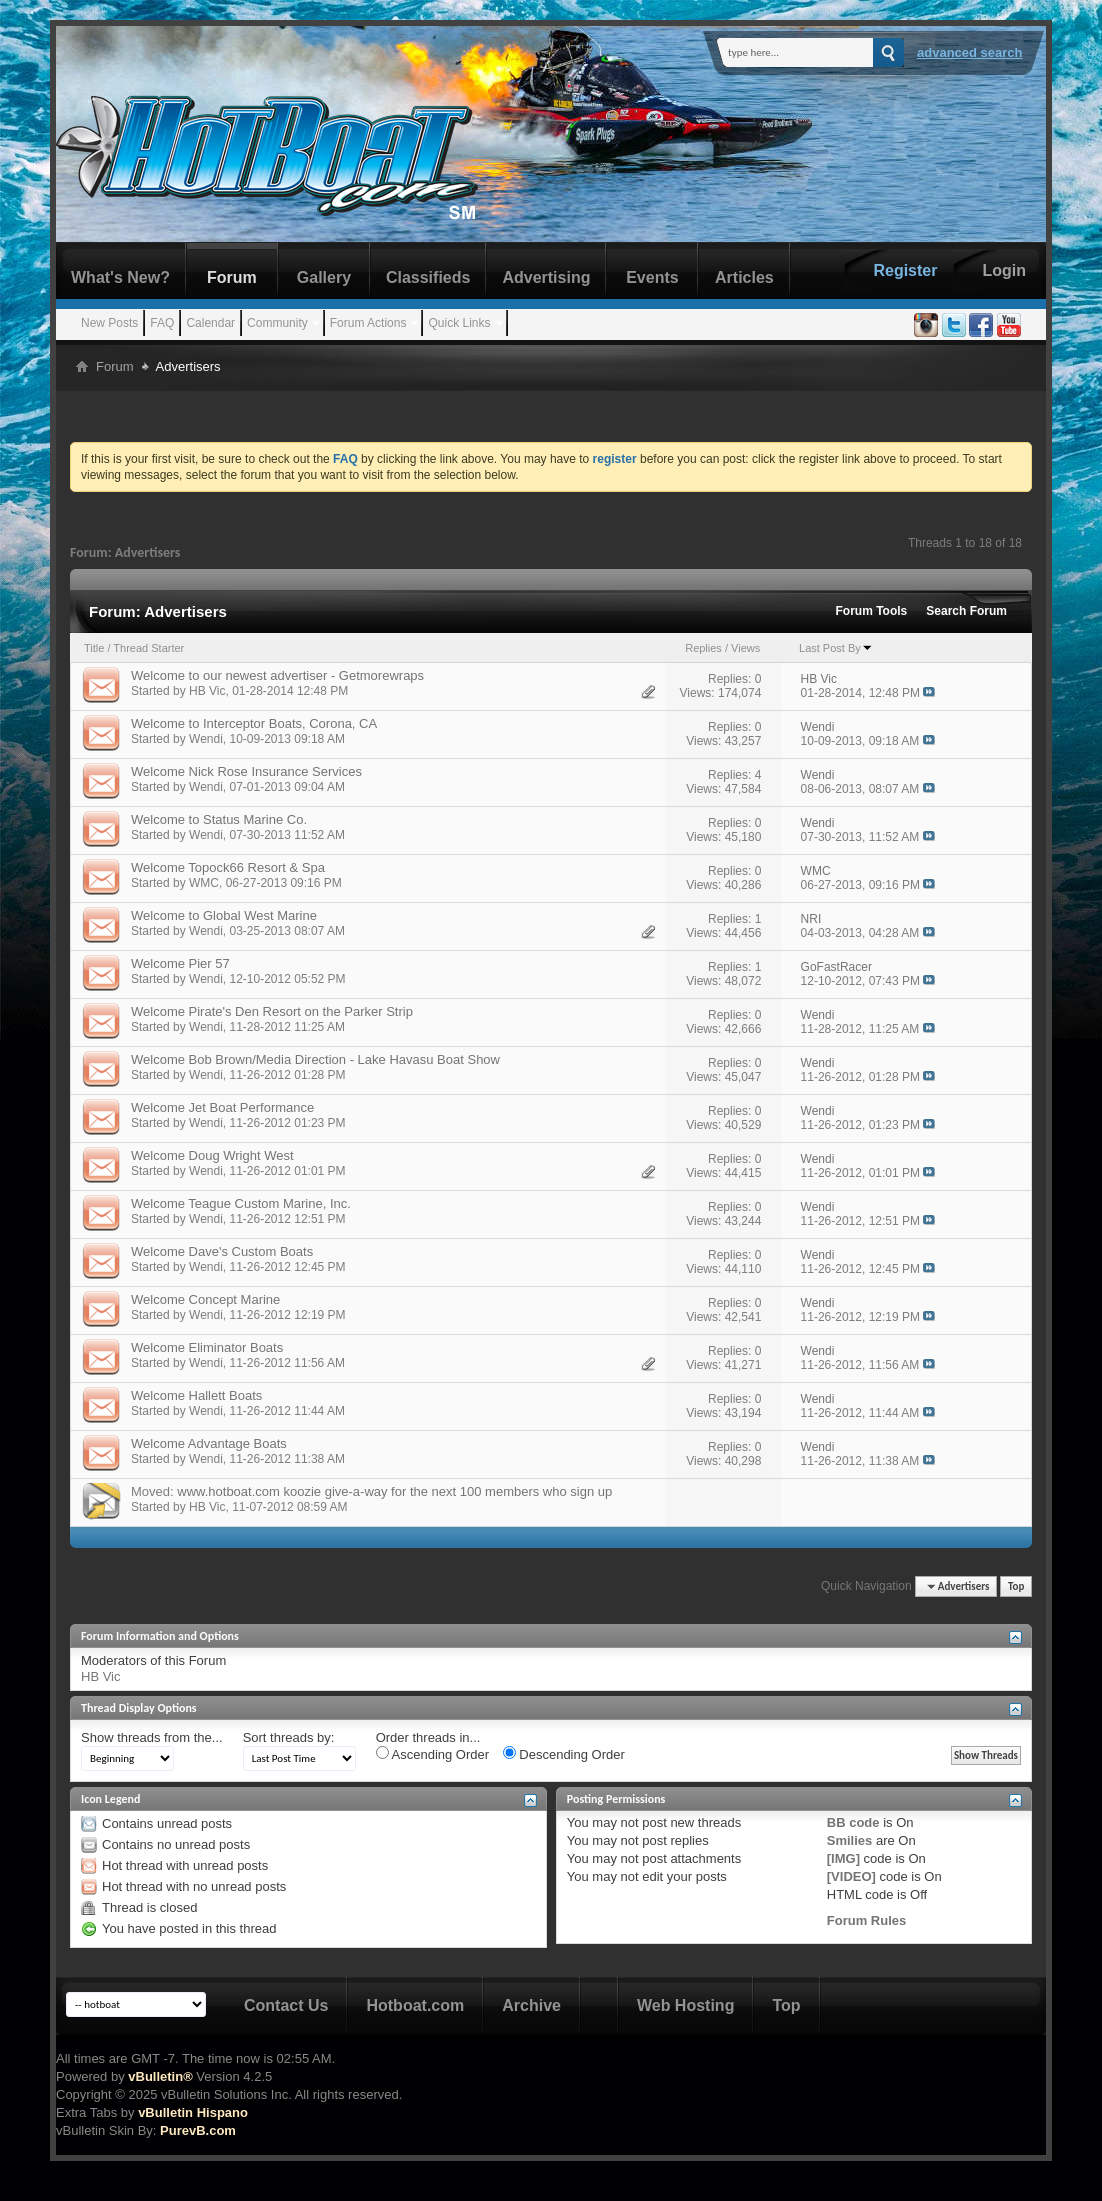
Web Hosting (685, 2005)
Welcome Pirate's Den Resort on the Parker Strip (272, 1011)
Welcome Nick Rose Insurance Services (246, 771)
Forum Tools (872, 611)
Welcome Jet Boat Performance (222, 1107)
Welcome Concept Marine (205, 1299)
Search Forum (966, 611)
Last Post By (836, 648)
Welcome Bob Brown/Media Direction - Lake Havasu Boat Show (315, 1059)
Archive (531, 2005)
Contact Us (286, 2005)
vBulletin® (160, 2076)
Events (652, 277)
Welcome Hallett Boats (196, 1395)
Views (745, 648)
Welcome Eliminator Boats (207, 1347)
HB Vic (207, 691)
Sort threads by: (289, 1737)
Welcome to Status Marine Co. (219, 819)
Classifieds (428, 277)
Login (1004, 270)
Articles (744, 277)
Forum (232, 277)
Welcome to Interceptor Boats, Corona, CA (254, 723)
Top (1016, 1586)
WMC (204, 883)
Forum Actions (368, 323)
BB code (853, 1822)
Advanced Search (970, 52)
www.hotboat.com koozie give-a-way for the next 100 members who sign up (394, 1491)
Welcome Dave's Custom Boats (222, 1251)
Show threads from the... (152, 1737)
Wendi (206, 739)
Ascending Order (432, 1754)
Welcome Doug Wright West (212, 1155)
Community (277, 323)
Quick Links (459, 323)
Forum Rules (866, 1920)
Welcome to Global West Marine (224, 915)
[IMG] (843, 1858)
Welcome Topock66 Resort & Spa (228, 867)
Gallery (324, 277)
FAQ (162, 323)
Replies (703, 648)
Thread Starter (148, 648)
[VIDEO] (851, 1876)
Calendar (210, 323)
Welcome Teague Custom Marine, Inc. (241, 1203)
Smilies (850, 1840)
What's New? (120, 277)
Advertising (546, 277)
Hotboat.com (415, 2005)
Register (905, 270)
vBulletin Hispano (193, 2112)
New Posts (109, 323)
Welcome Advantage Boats (209, 1443)
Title (94, 648)
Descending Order (564, 1754)
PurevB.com (198, 2130)
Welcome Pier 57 (180, 963)
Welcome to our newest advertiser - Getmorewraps (277, 675)
